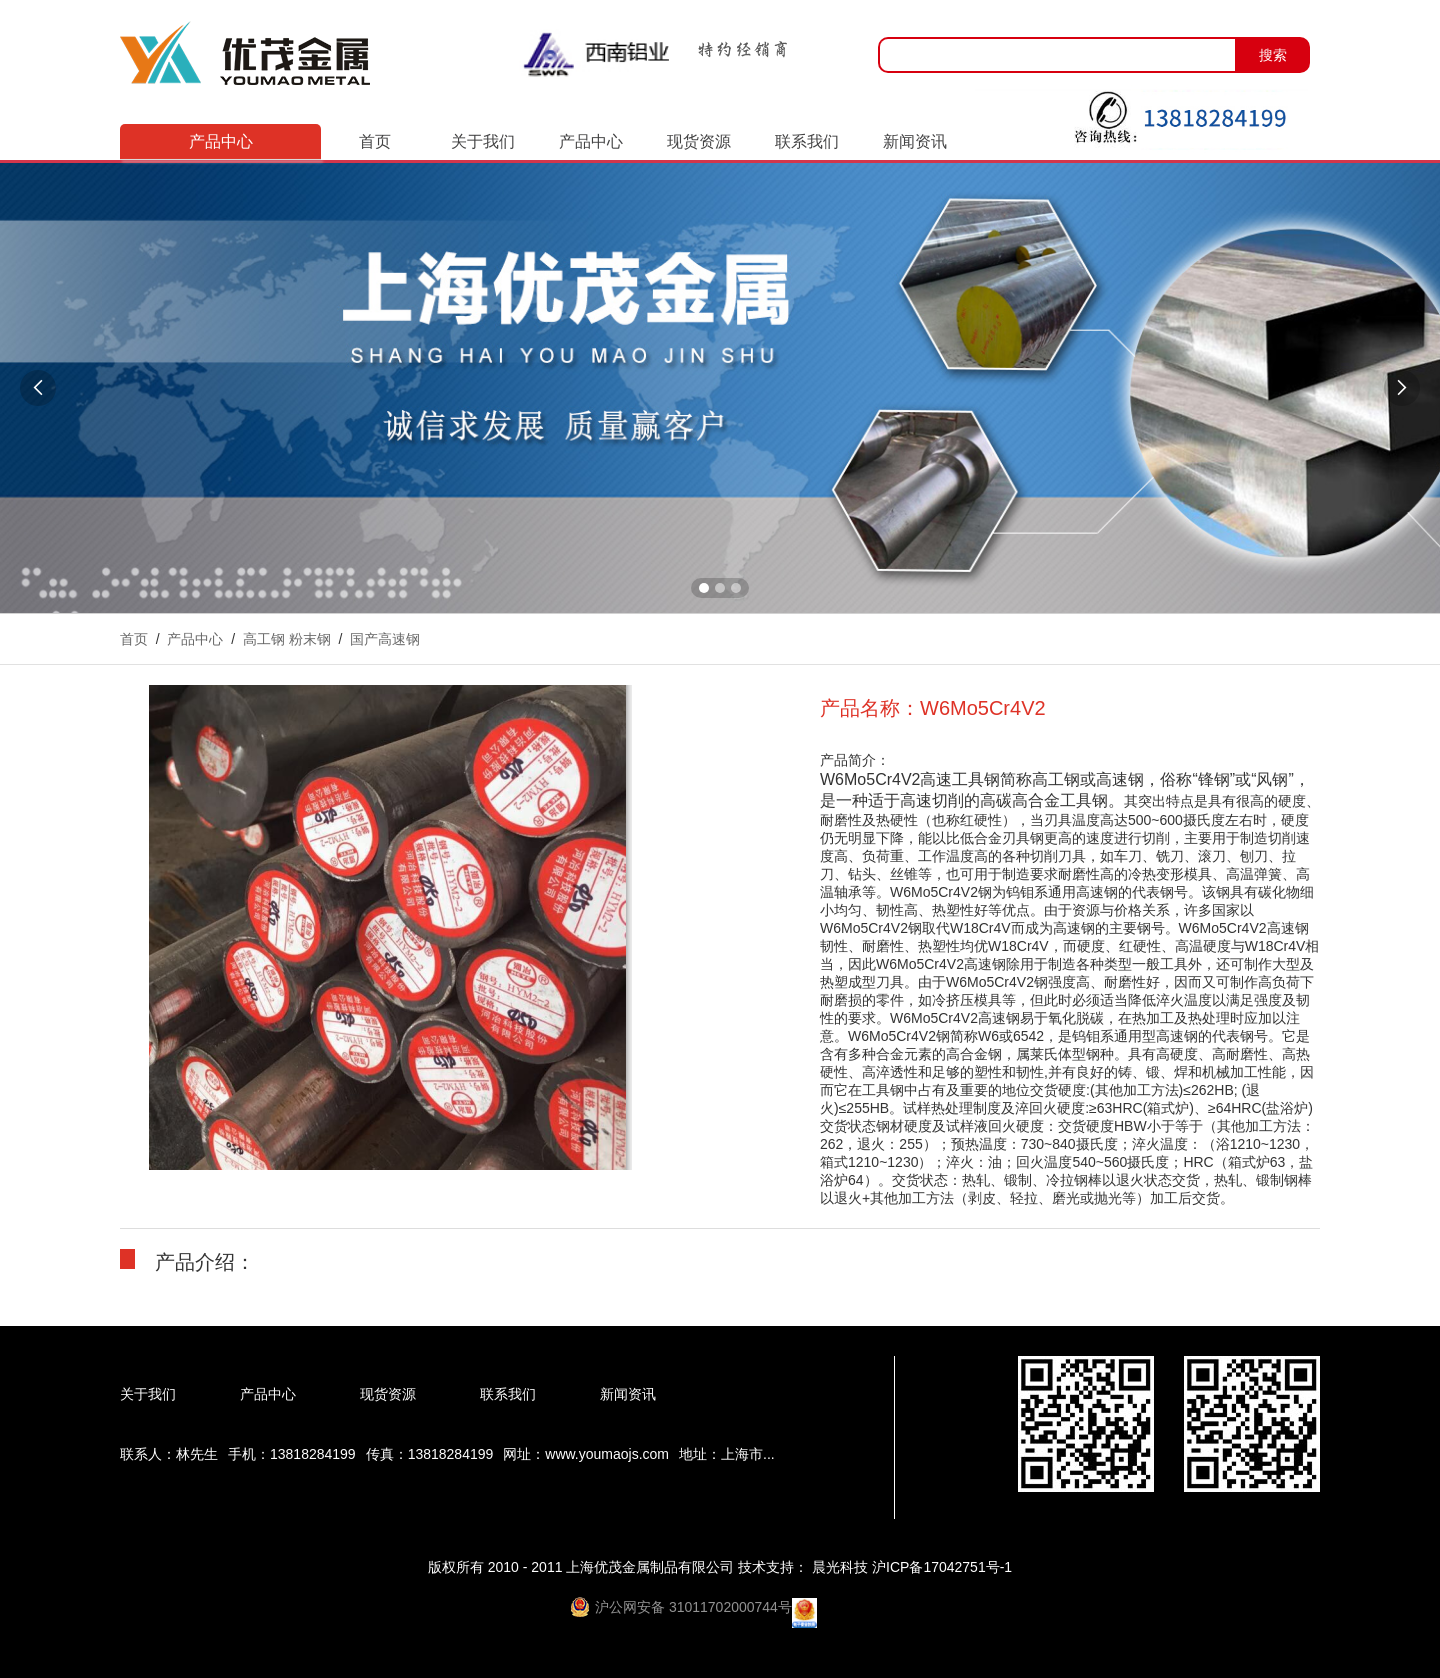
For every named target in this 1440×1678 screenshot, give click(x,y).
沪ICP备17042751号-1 (942, 1567)
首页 (375, 141)
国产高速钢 (385, 639)
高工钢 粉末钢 (287, 639)
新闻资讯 (915, 141)
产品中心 (591, 141)
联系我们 (807, 141)
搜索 (1273, 55)
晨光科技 (842, 1567)
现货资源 (699, 141)
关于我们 (483, 141)
